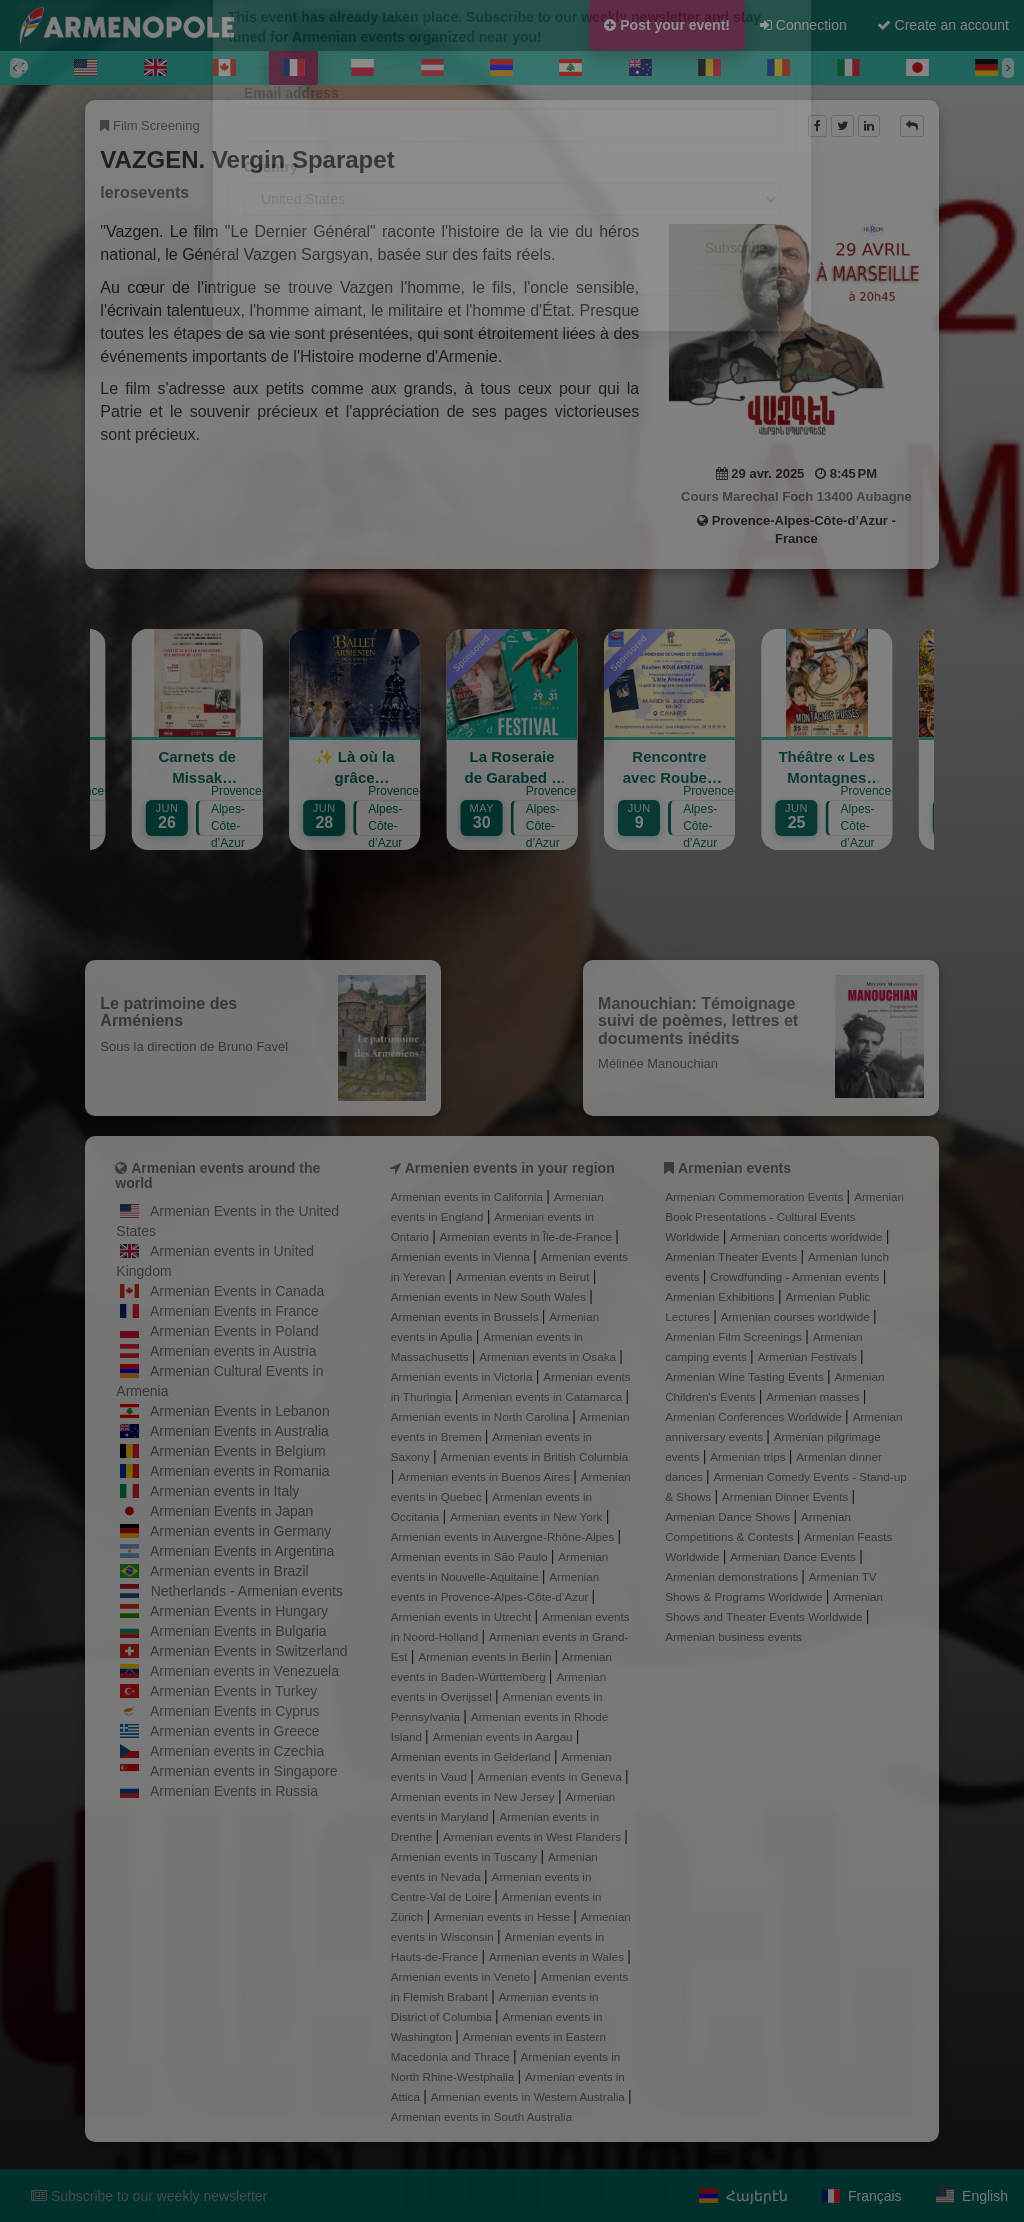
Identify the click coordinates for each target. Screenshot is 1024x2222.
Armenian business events (733, 1636)
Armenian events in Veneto (462, 1976)
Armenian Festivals (809, 1356)
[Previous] (16, 68)
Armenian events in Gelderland (472, 1756)
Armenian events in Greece (235, 1731)
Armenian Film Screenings (735, 1336)
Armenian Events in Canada (237, 1291)
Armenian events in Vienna (462, 1256)
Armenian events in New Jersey (474, 1796)
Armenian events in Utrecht (463, 1616)
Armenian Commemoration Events (755, 1196)
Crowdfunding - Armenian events (796, 1276)
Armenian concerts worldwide (807, 1236)
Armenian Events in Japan (231, 1511)
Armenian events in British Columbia (534, 1456)
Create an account (943, 25)
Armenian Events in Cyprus (235, 1711)
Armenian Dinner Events (787, 1496)
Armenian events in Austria (233, 1351)
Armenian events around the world (217, 1175)
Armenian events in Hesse (503, 1916)
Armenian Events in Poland (234, 1331)
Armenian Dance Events (794, 1556)
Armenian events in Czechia (237, 1751)
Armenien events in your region (510, 1168)
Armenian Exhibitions (721, 1296)
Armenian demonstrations (733, 1576)
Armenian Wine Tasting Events (746, 1376)
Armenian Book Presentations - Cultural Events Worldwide (784, 1216)
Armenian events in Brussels (466, 1316)
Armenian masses (814, 1396)
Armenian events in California (469, 1196)
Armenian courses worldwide (797, 1316)
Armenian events (734, 1168)
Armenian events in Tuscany (466, 1856)
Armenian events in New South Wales (490, 1296)
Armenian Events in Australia (239, 1431)
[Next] (1008, 68)
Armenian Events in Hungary (239, 1611)
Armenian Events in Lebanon (240, 1411)
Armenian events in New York (528, 1516)
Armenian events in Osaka (549, 1356)
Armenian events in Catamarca (543, 1396)
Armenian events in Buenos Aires (485, 1476)
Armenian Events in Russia (234, 1791)
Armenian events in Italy (224, 1491)
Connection (803, 25)
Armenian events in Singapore (244, 1771)
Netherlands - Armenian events (247, 1591)
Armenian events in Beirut (524, 1276)
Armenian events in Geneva (551, 1776)
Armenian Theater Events (732, 1256)
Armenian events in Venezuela (244, 1671)
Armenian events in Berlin (486, 1656)
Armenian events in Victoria (463, 1376)
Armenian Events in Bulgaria (238, 1631)
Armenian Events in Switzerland (249, 1651)
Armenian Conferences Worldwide (755, 1416)
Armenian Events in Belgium (238, 1451)
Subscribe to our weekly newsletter (149, 2196)
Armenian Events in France (234, 1311)
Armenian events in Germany (240, 1531)
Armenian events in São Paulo (471, 1556)
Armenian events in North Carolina (481, 1416)
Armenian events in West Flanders (533, 1836)
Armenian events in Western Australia (529, 2096)
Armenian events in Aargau (504, 1736)
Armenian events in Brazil (229, 1571)
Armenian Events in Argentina (242, 1551)
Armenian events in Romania (240, 1471)
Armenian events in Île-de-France (528, 1236)
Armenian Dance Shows (729, 1516)
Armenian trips (749, 1456)
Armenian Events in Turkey (233, 1691)
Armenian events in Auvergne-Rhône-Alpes (504, 1536)
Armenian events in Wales (558, 1956)
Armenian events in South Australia (481, 2116)
